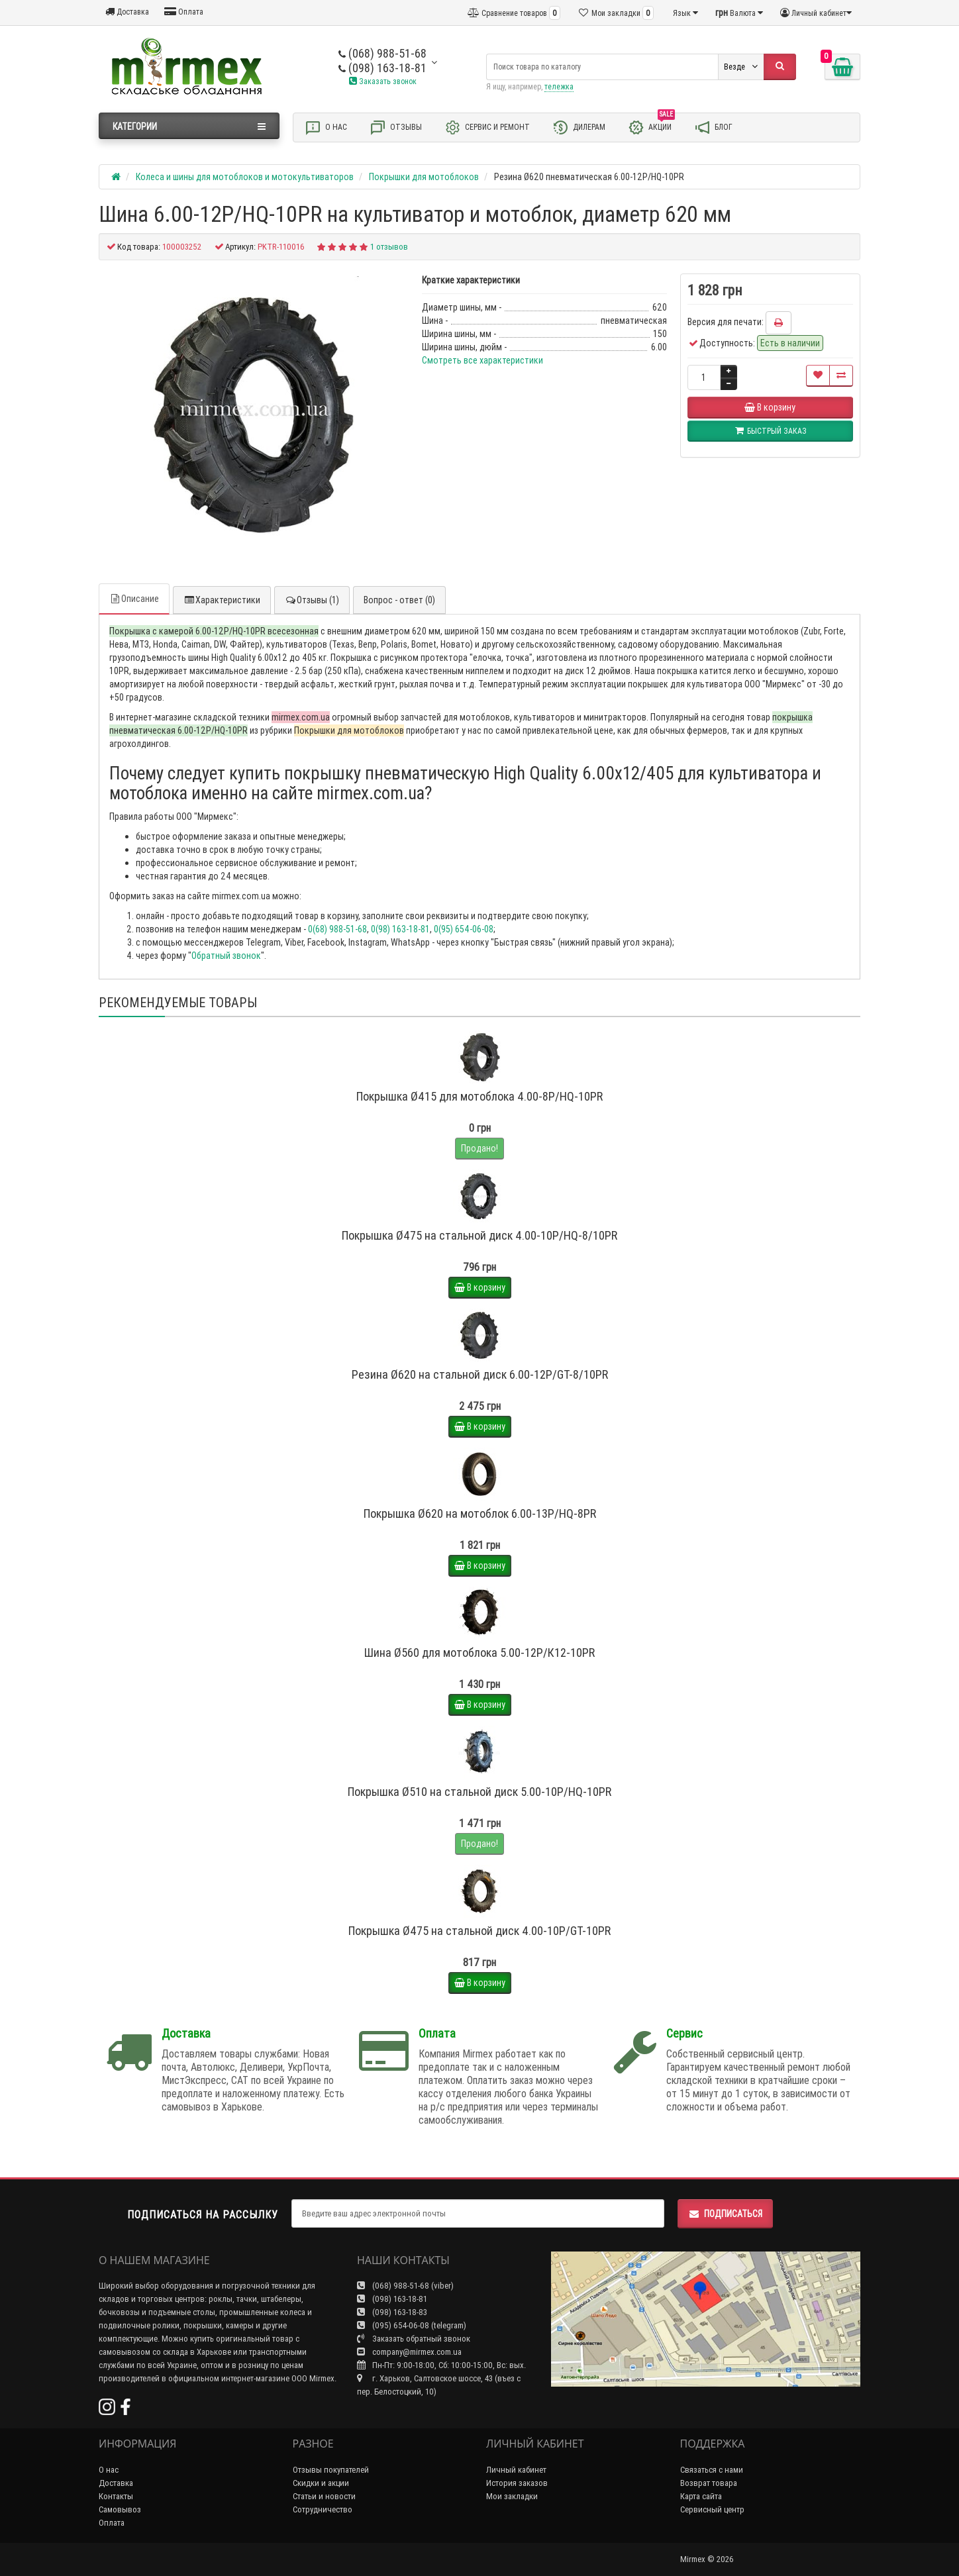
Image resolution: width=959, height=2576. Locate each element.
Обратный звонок (226, 956)
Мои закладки (512, 2496)
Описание (134, 599)
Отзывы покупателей (331, 2469)
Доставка (127, 12)
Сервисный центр (712, 2509)
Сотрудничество (322, 2509)
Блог (713, 127)
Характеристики (221, 600)
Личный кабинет (516, 2469)
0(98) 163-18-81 (400, 929)
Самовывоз (120, 2509)
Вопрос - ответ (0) (399, 600)
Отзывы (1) (312, 600)
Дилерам (578, 127)
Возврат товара (708, 2483)
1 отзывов (389, 246)
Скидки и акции (321, 2483)
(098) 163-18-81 (382, 67)
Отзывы (396, 127)
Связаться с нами (711, 2469)
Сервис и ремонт (487, 127)
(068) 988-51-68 (382, 53)
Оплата (183, 12)
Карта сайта (701, 2496)
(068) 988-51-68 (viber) (405, 2285)
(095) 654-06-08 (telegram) (411, 2325)
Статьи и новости (324, 2496)
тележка (559, 86)
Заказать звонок (383, 81)
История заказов (517, 2483)
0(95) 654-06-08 (463, 929)
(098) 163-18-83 (392, 2312)
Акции (651, 126)
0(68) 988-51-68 (337, 929)
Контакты (116, 2496)
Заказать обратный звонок (413, 2338)
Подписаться (725, 2214)
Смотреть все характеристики (482, 360)
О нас (326, 127)
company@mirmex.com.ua (409, 2351)
